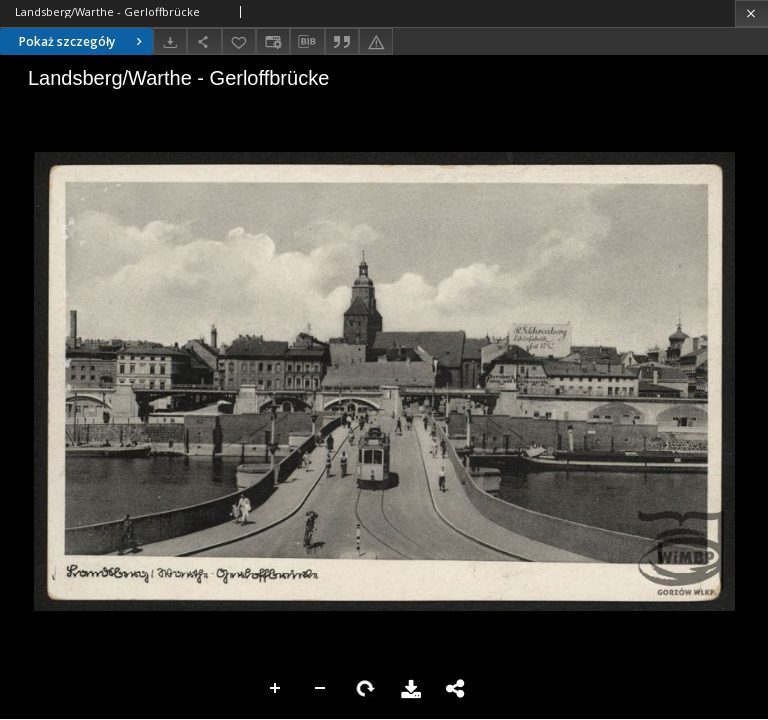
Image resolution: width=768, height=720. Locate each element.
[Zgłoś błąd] (376, 41)
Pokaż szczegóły (83, 41)
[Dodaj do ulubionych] (239, 41)
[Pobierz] (170, 41)
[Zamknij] (751, 13)
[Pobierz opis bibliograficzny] (307, 42)
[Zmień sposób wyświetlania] (273, 41)
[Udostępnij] (204, 41)
